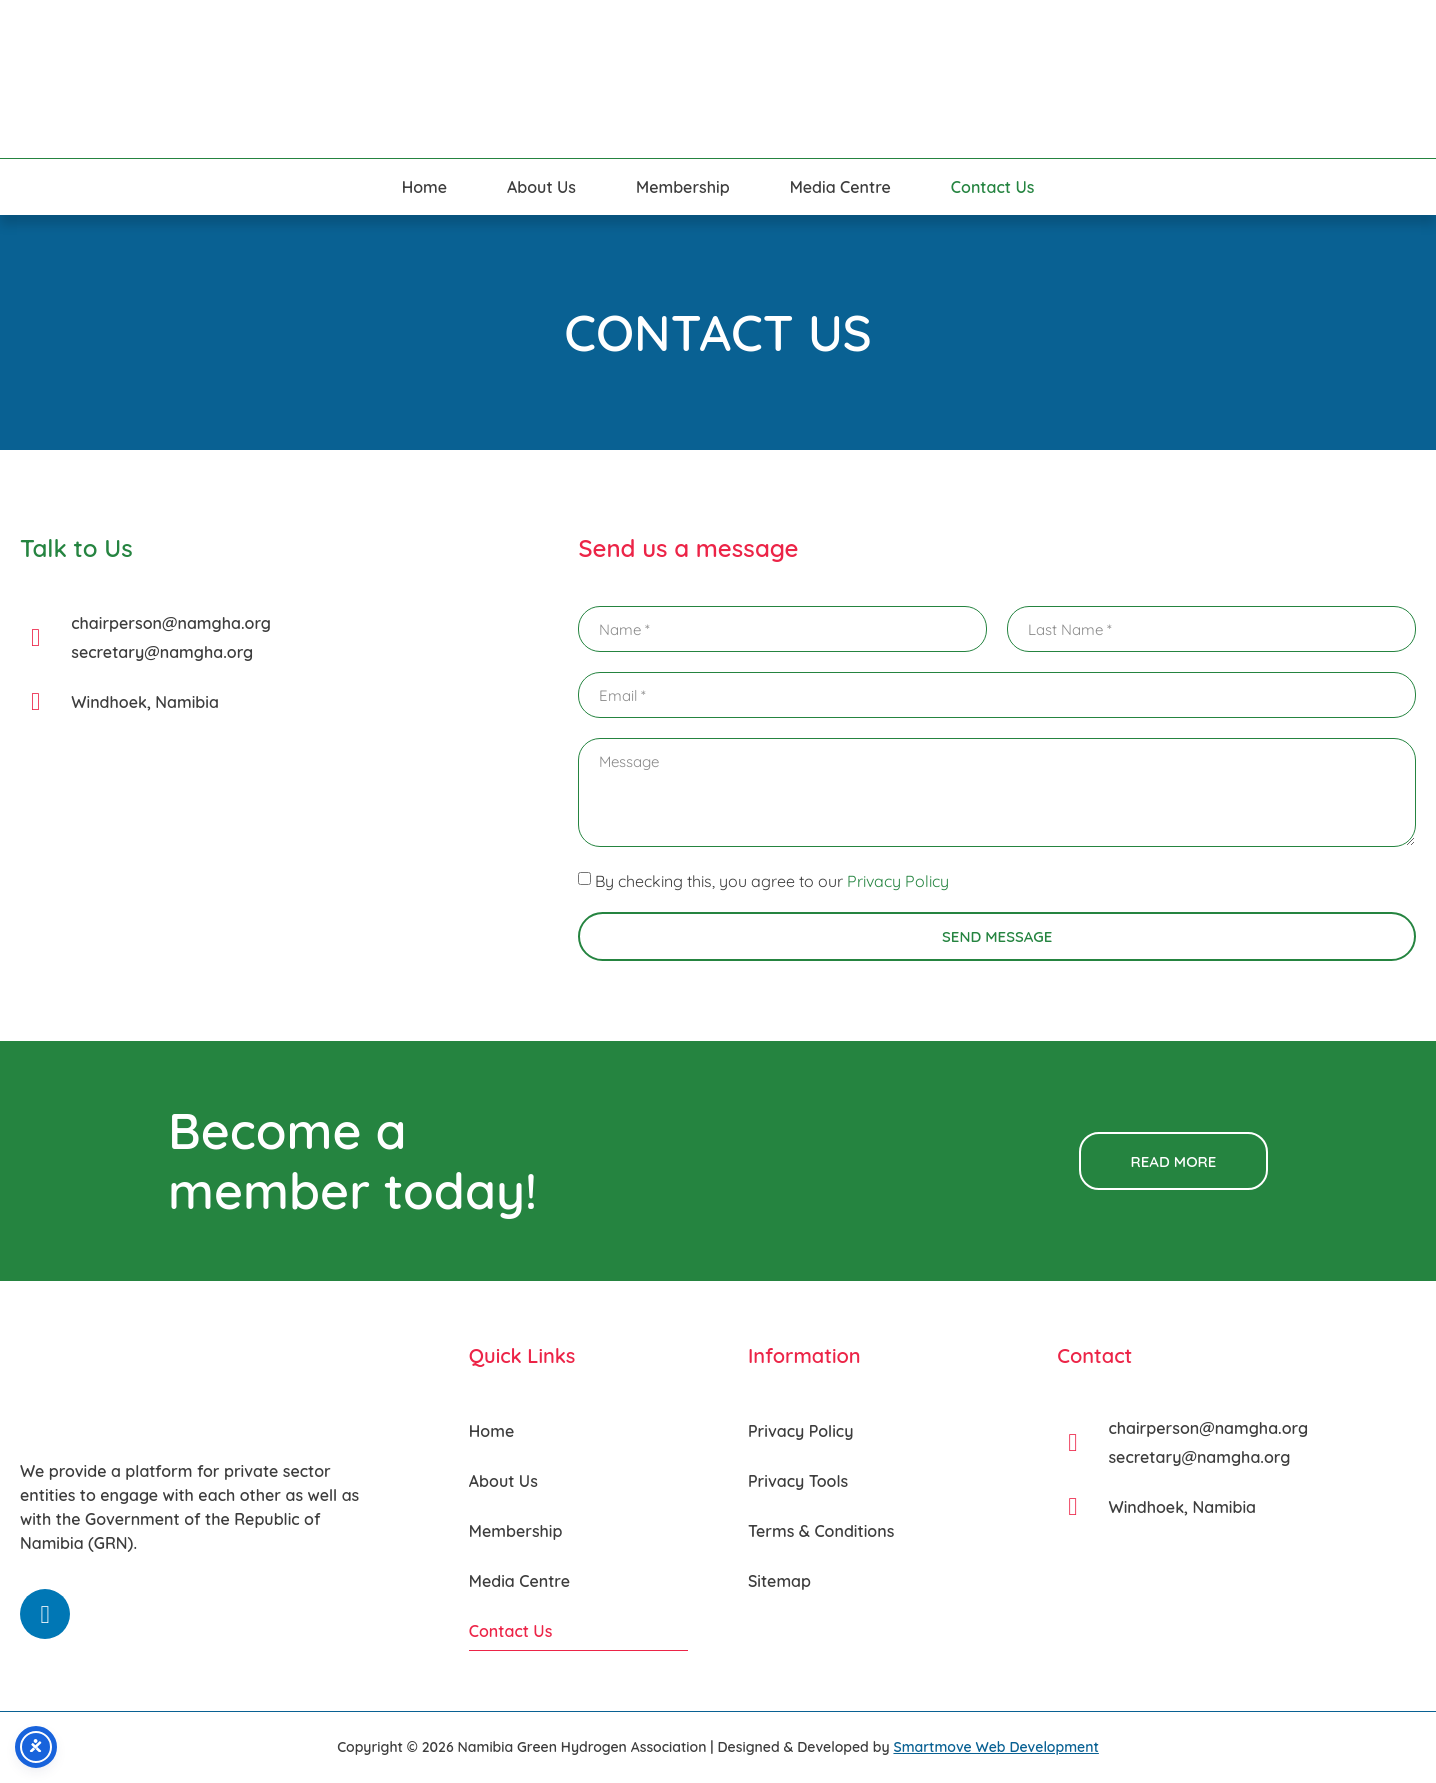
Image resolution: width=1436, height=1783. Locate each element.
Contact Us (993, 187)
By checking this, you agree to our (772, 881)
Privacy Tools (798, 1481)
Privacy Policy (898, 881)
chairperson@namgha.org (171, 623)
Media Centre (840, 187)
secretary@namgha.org (162, 652)
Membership (683, 187)
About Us (541, 187)
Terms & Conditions (821, 1531)
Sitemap (779, 1581)
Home (424, 187)
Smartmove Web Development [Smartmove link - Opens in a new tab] (995, 1747)
